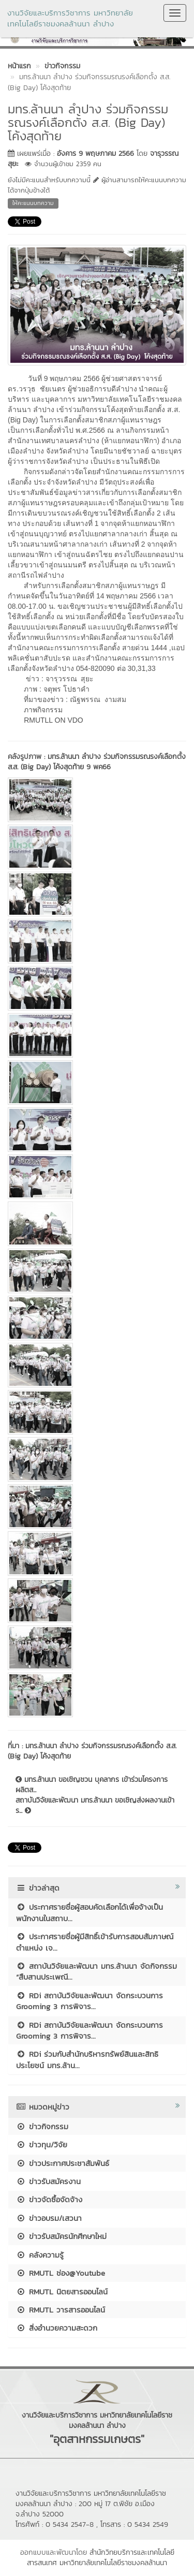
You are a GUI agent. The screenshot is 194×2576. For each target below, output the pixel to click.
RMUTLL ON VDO (53, 720)
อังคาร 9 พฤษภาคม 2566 (95, 153)
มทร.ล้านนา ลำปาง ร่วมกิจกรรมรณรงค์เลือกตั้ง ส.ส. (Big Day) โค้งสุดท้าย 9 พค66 (97, 761)
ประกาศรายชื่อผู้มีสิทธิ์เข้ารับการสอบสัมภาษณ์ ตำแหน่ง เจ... (94, 1941)
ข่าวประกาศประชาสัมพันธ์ (62, 2163)
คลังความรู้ (40, 2255)
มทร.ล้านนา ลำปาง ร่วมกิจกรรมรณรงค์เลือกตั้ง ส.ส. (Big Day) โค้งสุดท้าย (92, 1751)
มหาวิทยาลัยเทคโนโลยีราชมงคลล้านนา (113, 2562)
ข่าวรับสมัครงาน (48, 2181)
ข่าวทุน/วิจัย (41, 2144)
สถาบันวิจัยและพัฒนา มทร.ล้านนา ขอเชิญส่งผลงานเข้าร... (95, 1805)
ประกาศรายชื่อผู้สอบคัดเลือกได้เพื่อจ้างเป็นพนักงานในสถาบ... (89, 1912)
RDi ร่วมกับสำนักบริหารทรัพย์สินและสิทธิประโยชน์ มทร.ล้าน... (87, 2059)
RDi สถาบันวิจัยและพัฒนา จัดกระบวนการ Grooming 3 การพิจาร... (89, 2000)
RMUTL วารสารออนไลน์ (60, 2310)
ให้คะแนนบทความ (33, 203)
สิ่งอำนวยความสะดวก (56, 2328)
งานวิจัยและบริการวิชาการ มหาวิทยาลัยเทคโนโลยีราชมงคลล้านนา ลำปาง (70, 18)
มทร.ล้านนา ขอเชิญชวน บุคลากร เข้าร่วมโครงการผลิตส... (92, 1785)
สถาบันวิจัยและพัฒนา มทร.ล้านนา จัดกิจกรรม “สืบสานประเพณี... (96, 1971)
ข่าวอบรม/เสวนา (49, 2218)
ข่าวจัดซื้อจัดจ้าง (49, 2199)
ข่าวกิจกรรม (42, 2126)
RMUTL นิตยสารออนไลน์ (62, 2291)
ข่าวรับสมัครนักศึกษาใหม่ (61, 2236)
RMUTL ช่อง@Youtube (60, 2273)
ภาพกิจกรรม (42, 710)
